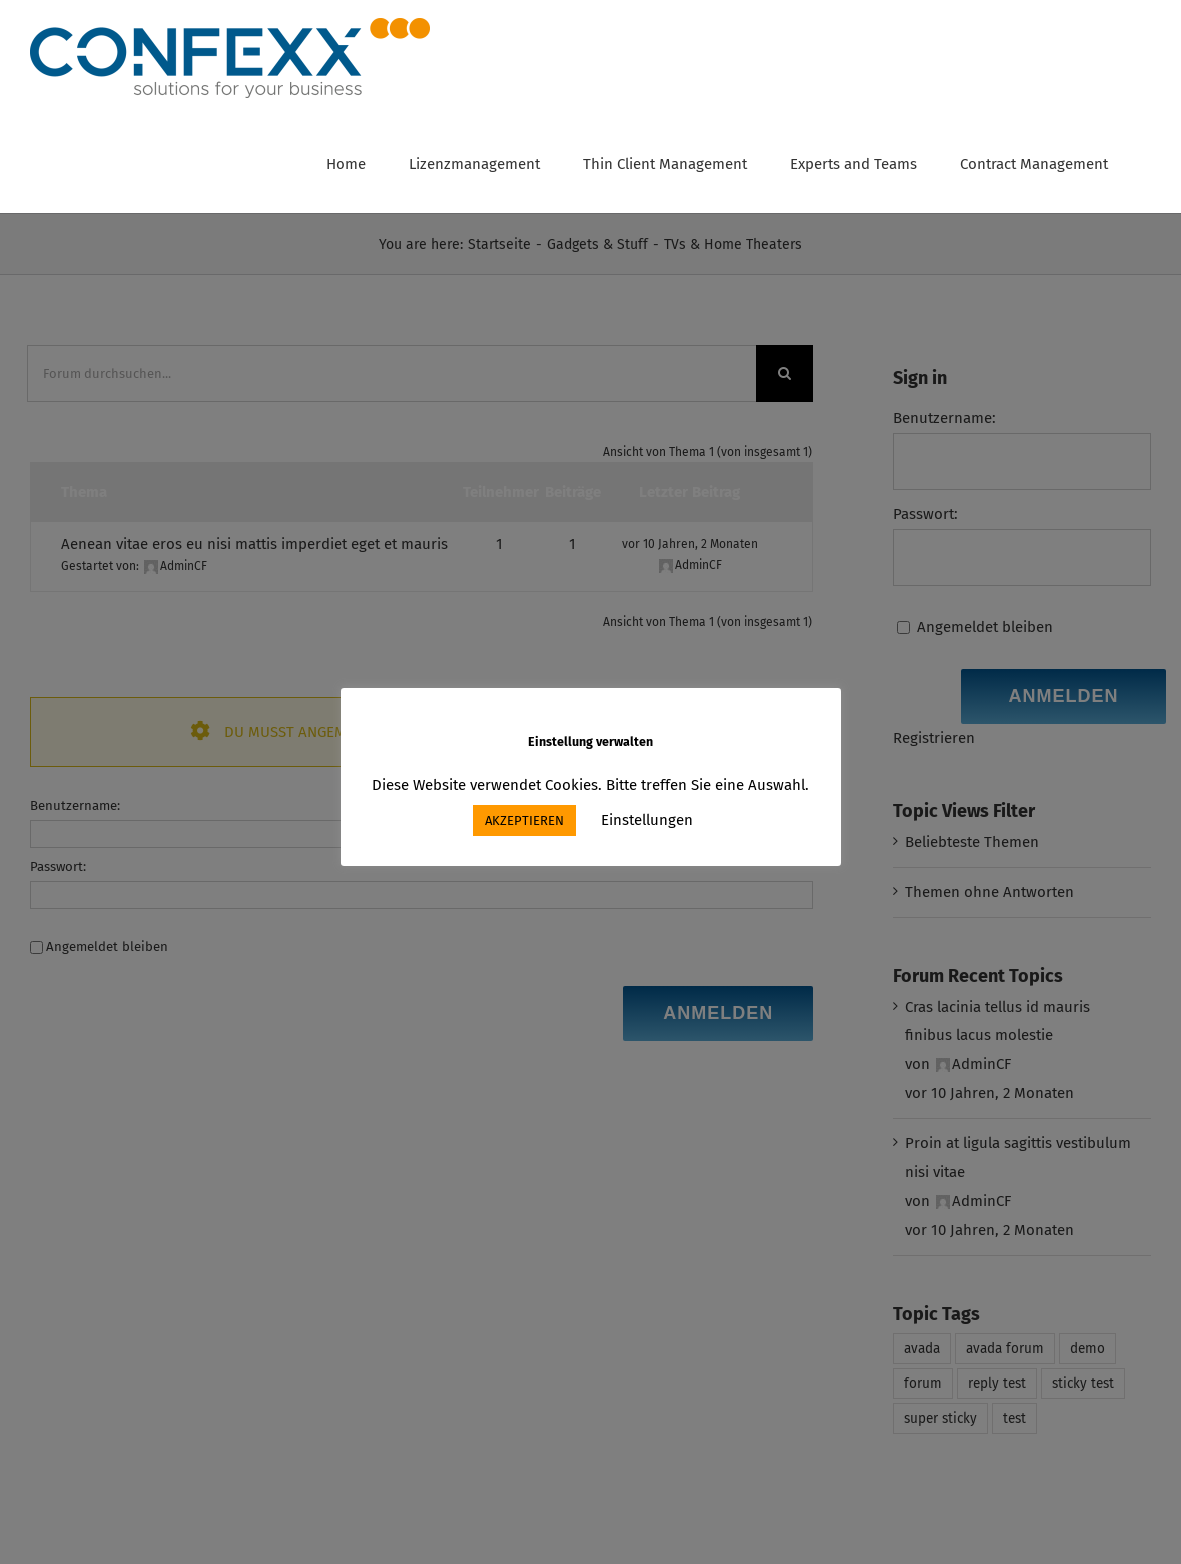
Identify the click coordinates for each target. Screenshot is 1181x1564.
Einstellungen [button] (647, 820)
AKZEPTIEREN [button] (524, 820)
